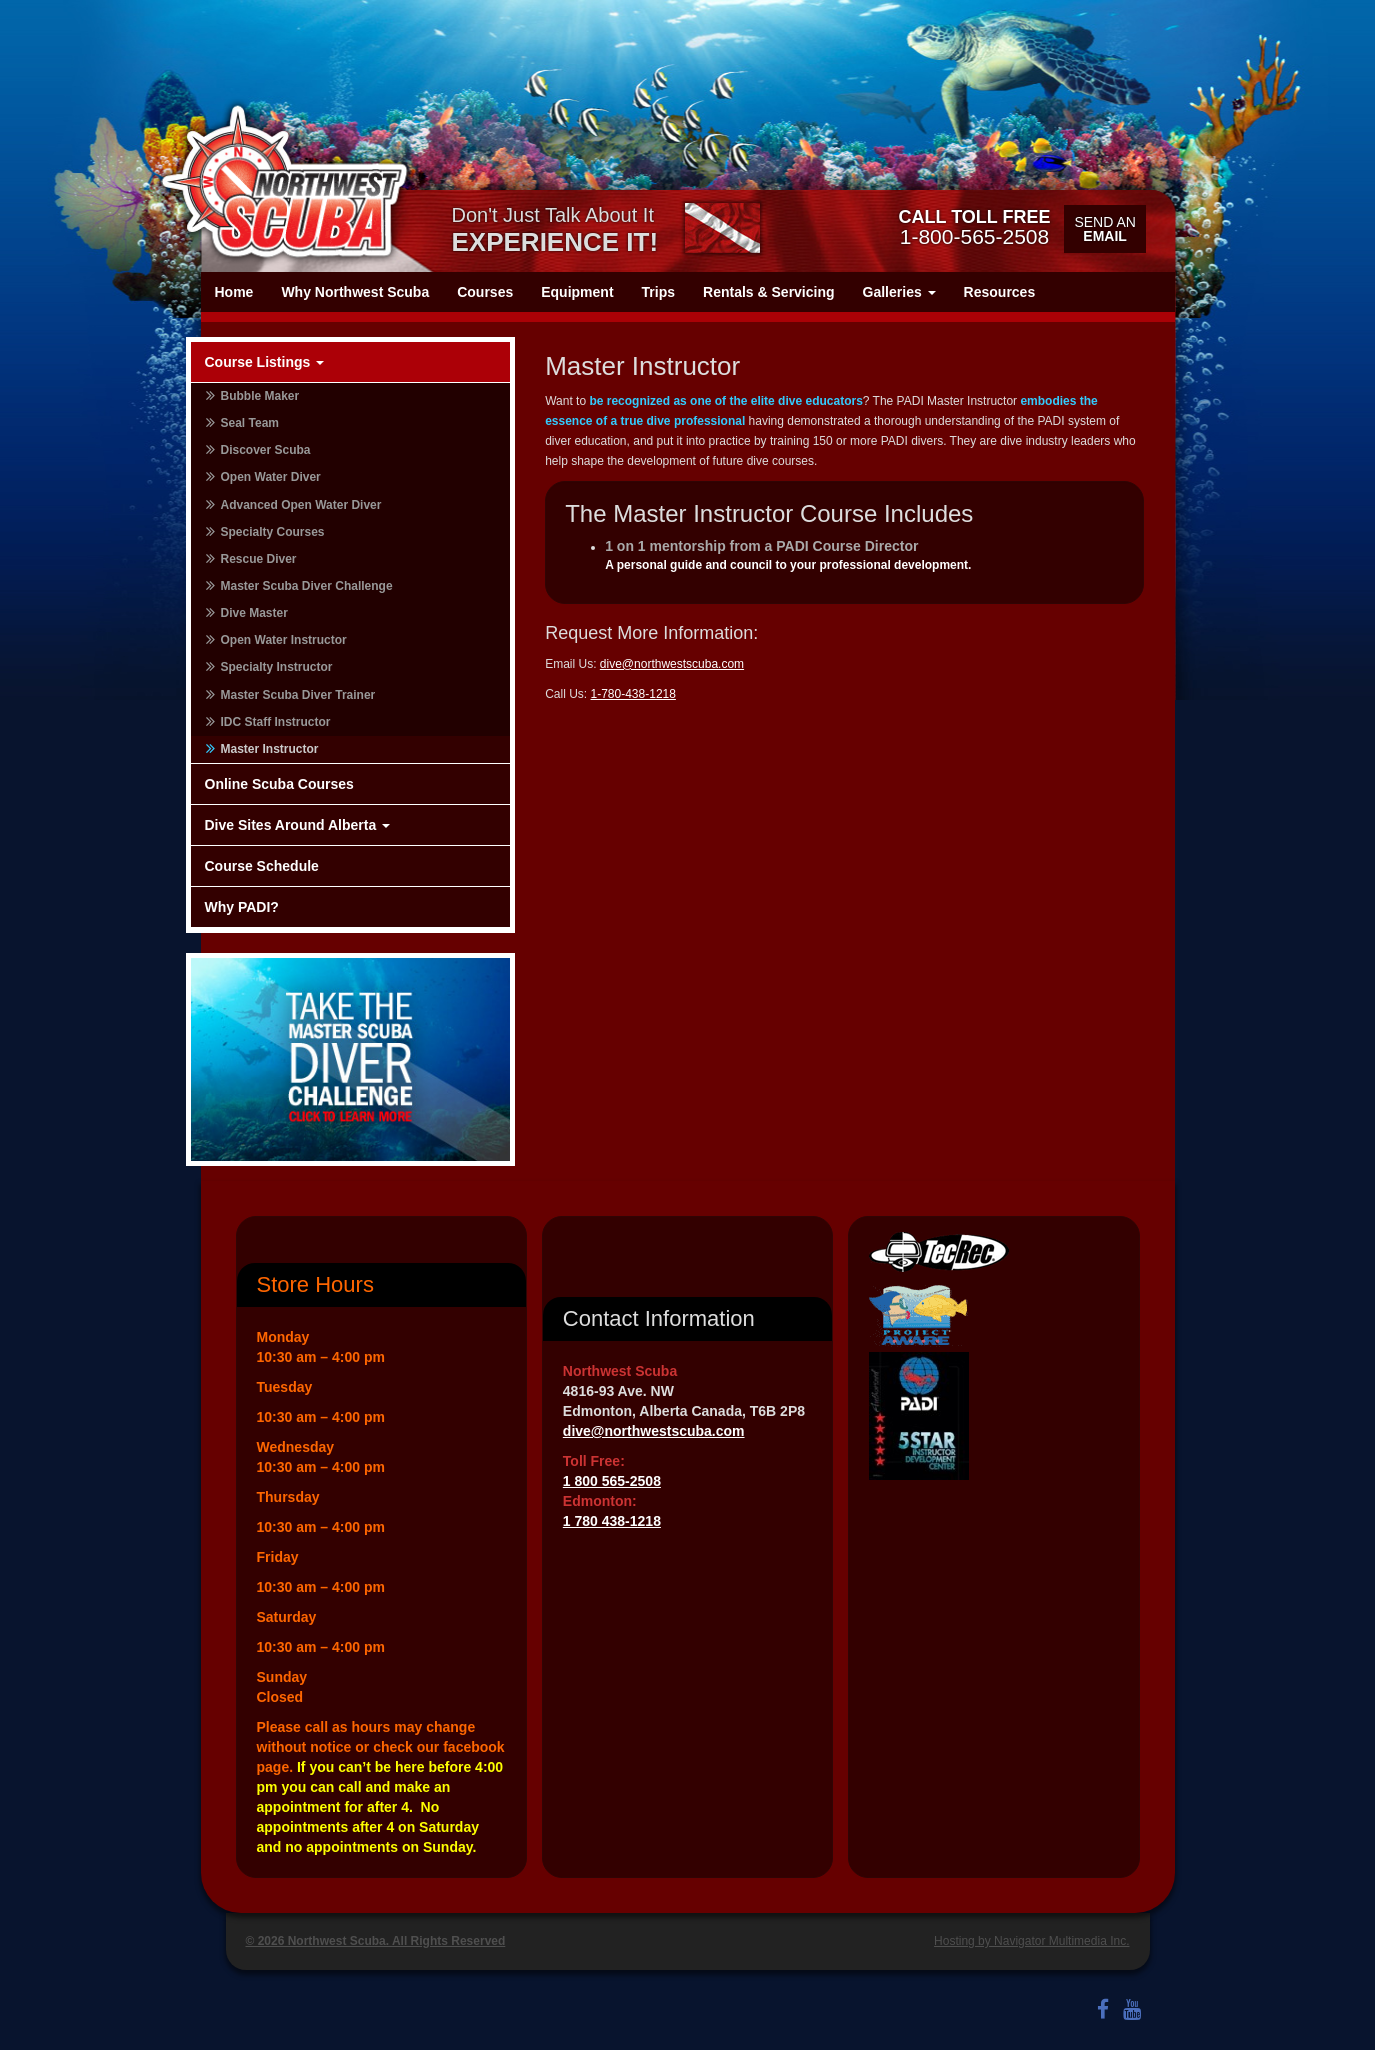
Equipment (577, 292)
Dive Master (254, 613)
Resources (1000, 292)
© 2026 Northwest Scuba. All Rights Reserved (376, 1941)
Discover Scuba (266, 450)
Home (234, 292)
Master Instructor (270, 749)
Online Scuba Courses (279, 784)
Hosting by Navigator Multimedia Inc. (1031, 1941)
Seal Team (250, 423)
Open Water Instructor (284, 640)
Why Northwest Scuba (355, 292)
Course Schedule (262, 866)
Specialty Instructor (277, 667)
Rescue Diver (259, 559)
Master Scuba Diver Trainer (298, 695)
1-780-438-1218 (633, 694)
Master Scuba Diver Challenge (307, 586)
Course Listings (265, 362)
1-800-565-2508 (974, 227)
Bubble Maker (260, 396)
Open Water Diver (271, 477)
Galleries (899, 292)
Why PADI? (242, 907)
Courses (485, 292)
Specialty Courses (273, 532)
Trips (658, 292)
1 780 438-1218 (612, 1521)
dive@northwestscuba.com (672, 664)
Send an (1104, 229)
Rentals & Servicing (769, 292)
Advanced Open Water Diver (301, 505)
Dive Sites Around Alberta (298, 825)
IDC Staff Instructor (276, 722)
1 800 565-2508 (612, 1481)
